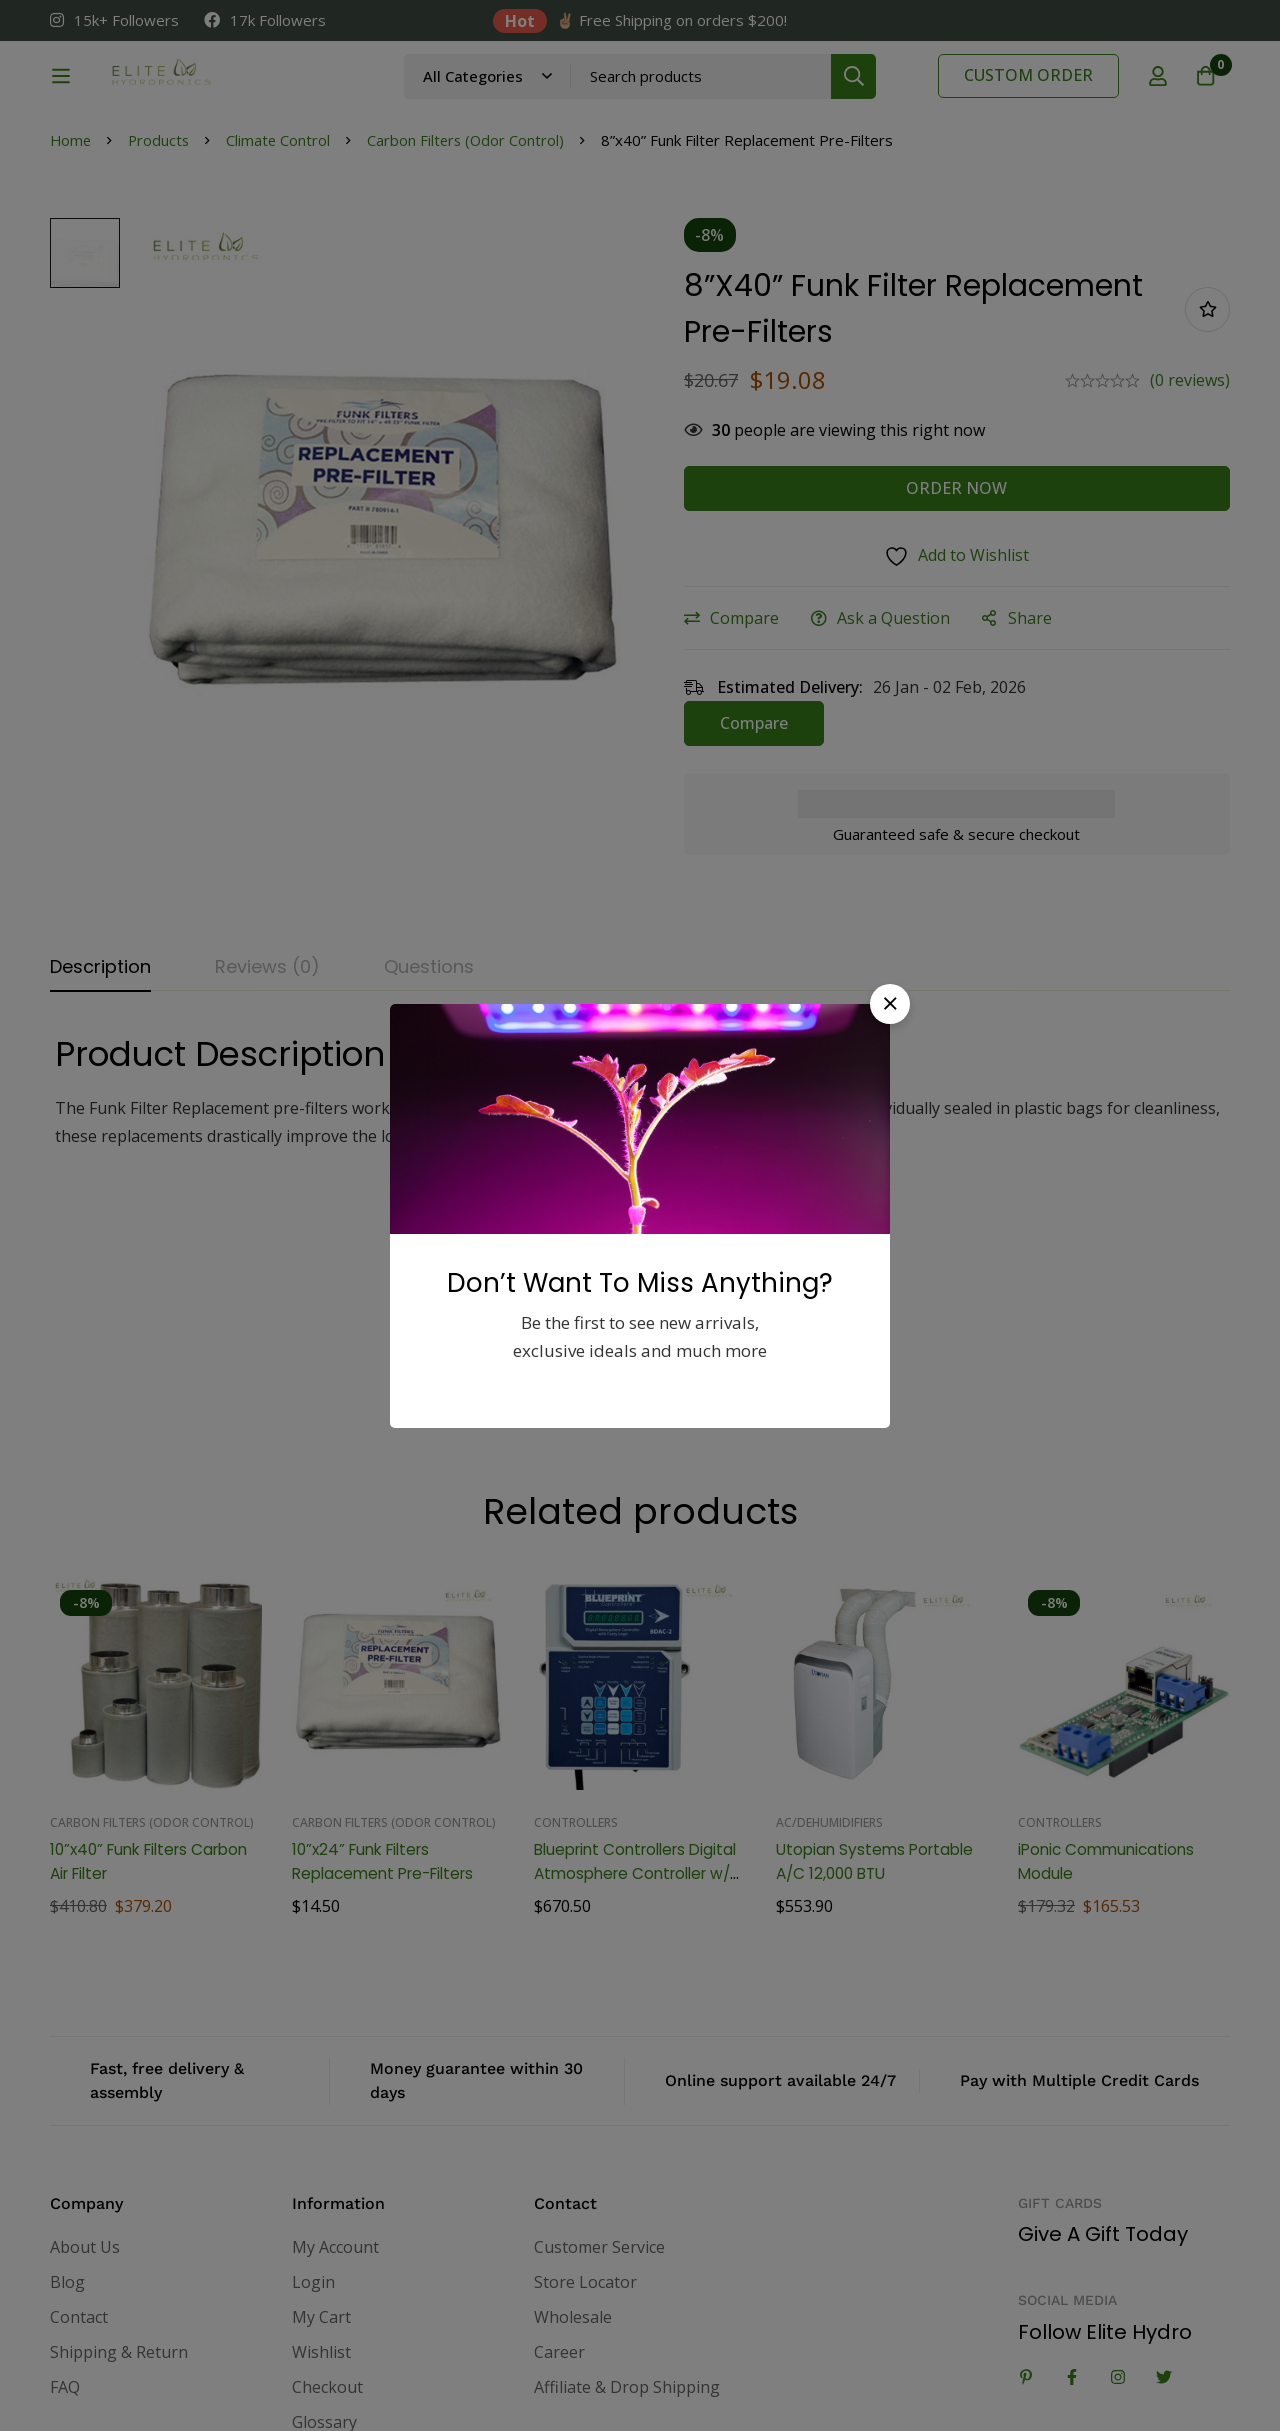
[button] (890, 1004)
